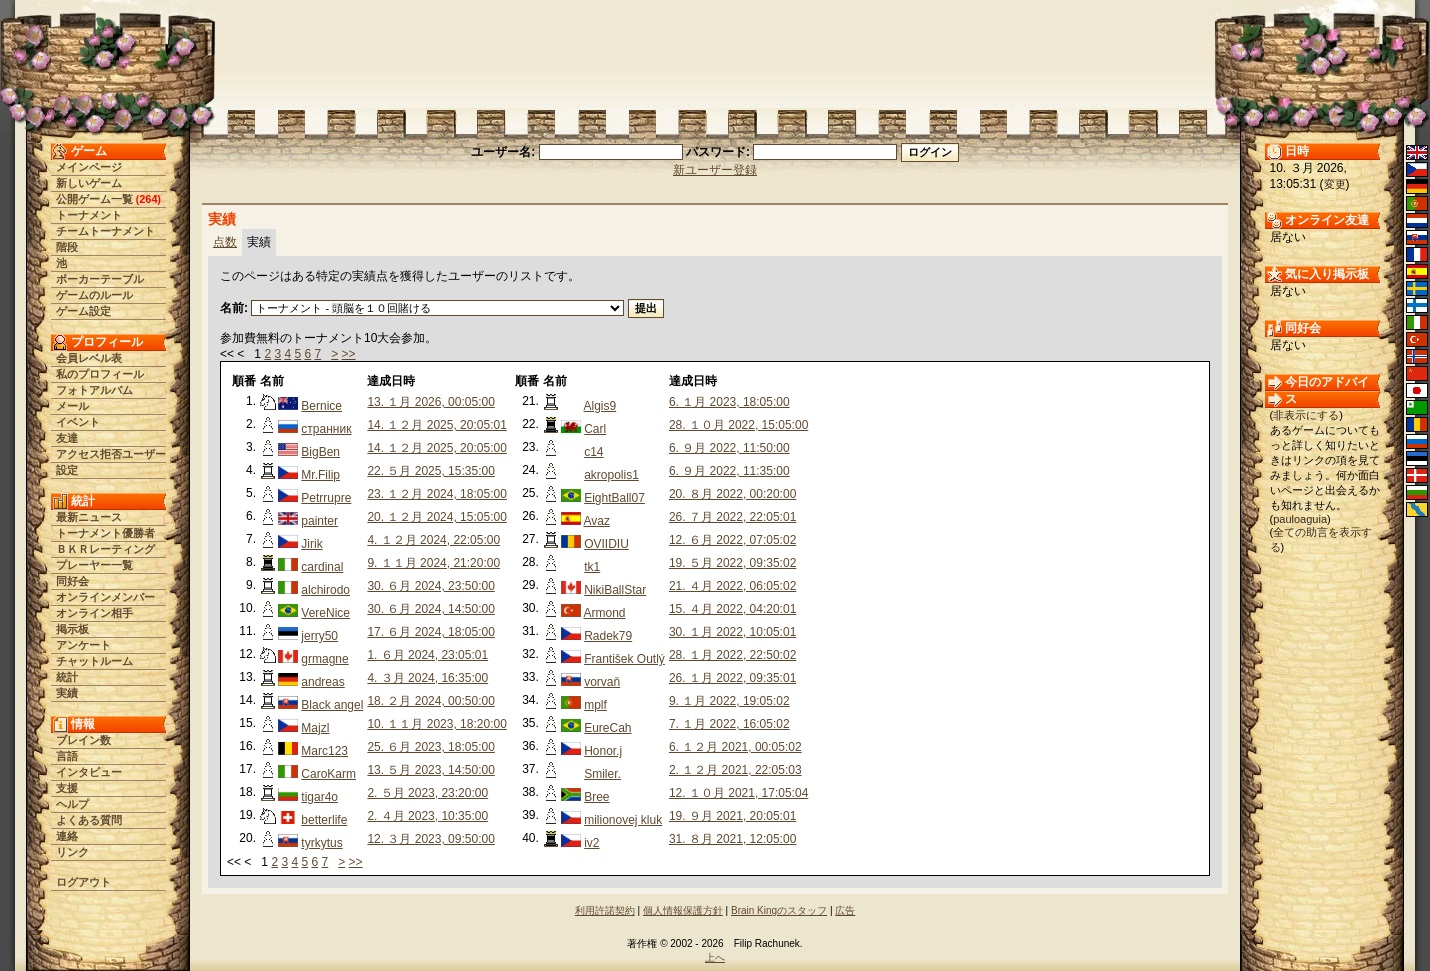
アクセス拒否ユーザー (111, 454)
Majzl (315, 728)
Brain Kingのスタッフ (779, 910)
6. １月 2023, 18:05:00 (729, 402)
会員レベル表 (89, 358)
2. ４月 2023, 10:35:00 (427, 816)
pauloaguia (1300, 519)
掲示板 (72, 629)
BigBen (320, 452)
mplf (595, 705)
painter (319, 521)
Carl (595, 429)
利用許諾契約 (605, 910)
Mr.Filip (320, 475)
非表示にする (1306, 415)
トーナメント (89, 215)
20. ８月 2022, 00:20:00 (732, 494)
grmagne (324, 659)
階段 (67, 247)
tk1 (592, 567)
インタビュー (89, 772)
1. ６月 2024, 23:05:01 (427, 655)
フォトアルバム (94, 390)
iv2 (591, 843)
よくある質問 (89, 820)
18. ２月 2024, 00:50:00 (430, 701)
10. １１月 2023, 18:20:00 (436, 724)
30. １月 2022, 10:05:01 (732, 632)
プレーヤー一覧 (94, 565)
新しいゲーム (89, 183)
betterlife (324, 820)
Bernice (321, 406)
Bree (596, 797)
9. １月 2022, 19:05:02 (729, 701)
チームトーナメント (105, 231)
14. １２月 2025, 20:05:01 (436, 425)
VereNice (325, 613)
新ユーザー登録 (715, 170)
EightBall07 (614, 498)
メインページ (89, 167)
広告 (845, 910)
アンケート (83, 645)
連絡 (67, 836)
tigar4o (319, 797)
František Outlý (624, 659)
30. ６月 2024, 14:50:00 (430, 609)
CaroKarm (328, 774)
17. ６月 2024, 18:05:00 (430, 632)
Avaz (597, 521)
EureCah (607, 728)
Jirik (311, 544)
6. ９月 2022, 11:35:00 (729, 471)
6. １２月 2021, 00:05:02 (735, 747)
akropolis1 (611, 475)
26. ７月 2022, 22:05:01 (732, 517)
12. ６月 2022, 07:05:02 (732, 540)
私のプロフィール (100, 374)
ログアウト (83, 882)
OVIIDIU (606, 544)
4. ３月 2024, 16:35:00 (427, 678)
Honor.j (603, 751)
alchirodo (325, 590)
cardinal (322, 567)
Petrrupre (326, 498)
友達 (67, 438)
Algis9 (600, 406)
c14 (593, 452)
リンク (72, 852)
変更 (1335, 184)
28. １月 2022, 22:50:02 (732, 655)
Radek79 (608, 636)
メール (72, 406)
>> (349, 354)
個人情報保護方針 (683, 910)
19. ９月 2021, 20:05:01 (732, 816)
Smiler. (602, 774)
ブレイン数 (83, 740)
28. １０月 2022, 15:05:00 (738, 425)
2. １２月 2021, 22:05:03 (735, 770)
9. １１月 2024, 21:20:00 (433, 563)
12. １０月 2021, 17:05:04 (738, 793)
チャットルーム (94, 661)
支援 (67, 788)
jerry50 (319, 636)
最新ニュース (89, 517)
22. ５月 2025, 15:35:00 (430, 471)
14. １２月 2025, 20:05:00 (436, 448)
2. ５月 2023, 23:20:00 (427, 793)
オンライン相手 (94, 613)
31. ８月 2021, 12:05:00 (732, 839)
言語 (67, 756)
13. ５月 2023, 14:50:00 (430, 770)
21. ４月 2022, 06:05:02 (732, 586)
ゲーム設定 (83, 311)
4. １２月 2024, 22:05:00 (433, 540)
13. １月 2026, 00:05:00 (430, 402)
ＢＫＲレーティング (105, 549)
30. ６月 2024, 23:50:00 (430, 586)
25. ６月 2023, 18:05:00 (430, 747)
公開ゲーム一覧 (94, 199)
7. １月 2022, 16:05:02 (729, 724)
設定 (67, 470)
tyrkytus (321, 843)
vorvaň (602, 682)
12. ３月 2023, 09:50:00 (430, 839)
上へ (715, 957)
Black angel (332, 705)
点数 (225, 242)
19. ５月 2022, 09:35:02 (732, 563)
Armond (605, 613)
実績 (67, 693)
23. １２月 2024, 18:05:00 (436, 494)
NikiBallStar (615, 590)
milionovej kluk (623, 820)
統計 (67, 677)
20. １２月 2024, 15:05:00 (436, 517)
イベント (78, 422)
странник (326, 429)
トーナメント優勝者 (105, 533)
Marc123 (324, 751)
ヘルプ (72, 804)
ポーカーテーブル (100, 279)
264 (148, 199)
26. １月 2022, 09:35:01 (732, 678)
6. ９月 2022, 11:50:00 (729, 448)
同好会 (72, 581)
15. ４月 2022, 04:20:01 (732, 609)
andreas (322, 682)
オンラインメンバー (105, 597)
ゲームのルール (94, 295)
